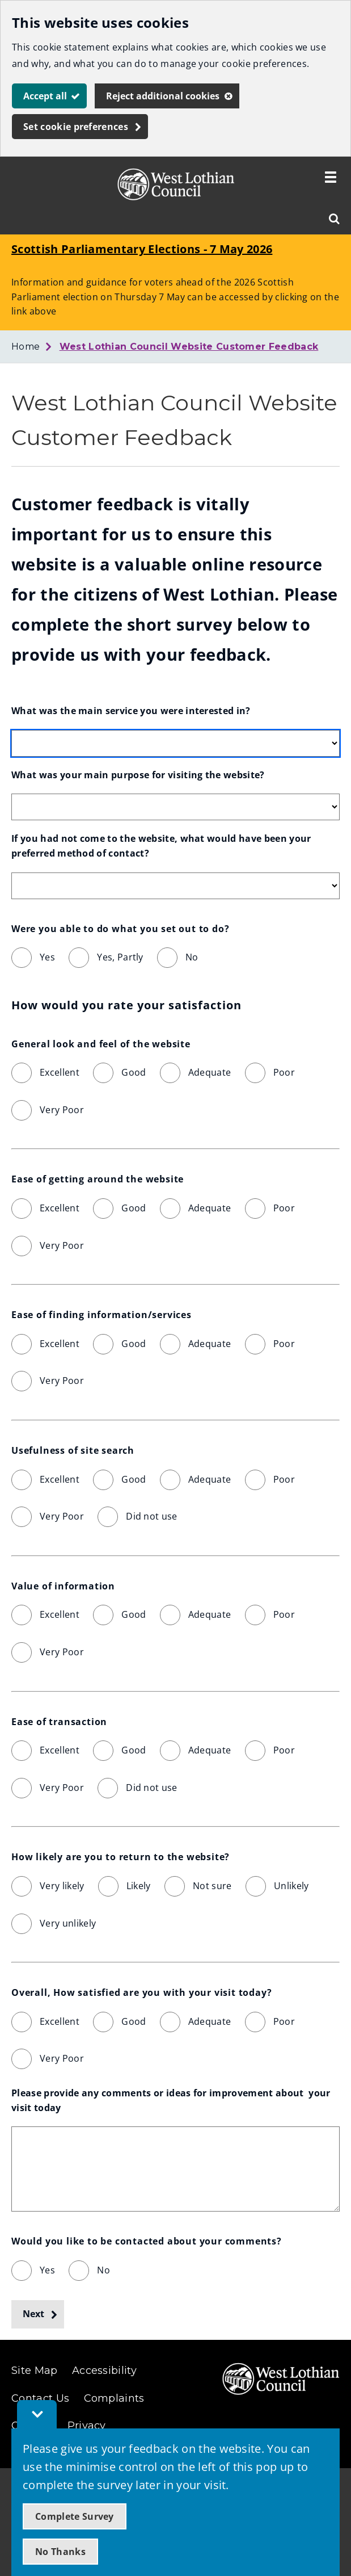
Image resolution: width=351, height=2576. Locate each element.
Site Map (34, 2370)
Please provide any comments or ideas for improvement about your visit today (172, 2100)
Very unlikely (68, 1923)
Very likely (62, 1885)
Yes (47, 957)
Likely (138, 1885)
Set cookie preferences (75, 126)
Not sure (212, 1885)
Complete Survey (74, 2516)
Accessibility (104, 2370)
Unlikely (291, 1885)
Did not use (151, 1516)
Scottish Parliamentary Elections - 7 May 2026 (141, 249)
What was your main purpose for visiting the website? (138, 775)
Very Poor (62, 1110)
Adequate (209, 1072)
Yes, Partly (120, 957)
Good (133, 1072)
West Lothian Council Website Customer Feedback (189, 346)
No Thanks (60, 2551)
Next (33, 2314)
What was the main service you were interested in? (131, 710)
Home (25, 346)
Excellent (59, 1072)
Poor (284, 1072)
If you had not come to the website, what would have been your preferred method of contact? (162, 845)
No (191, 957)
